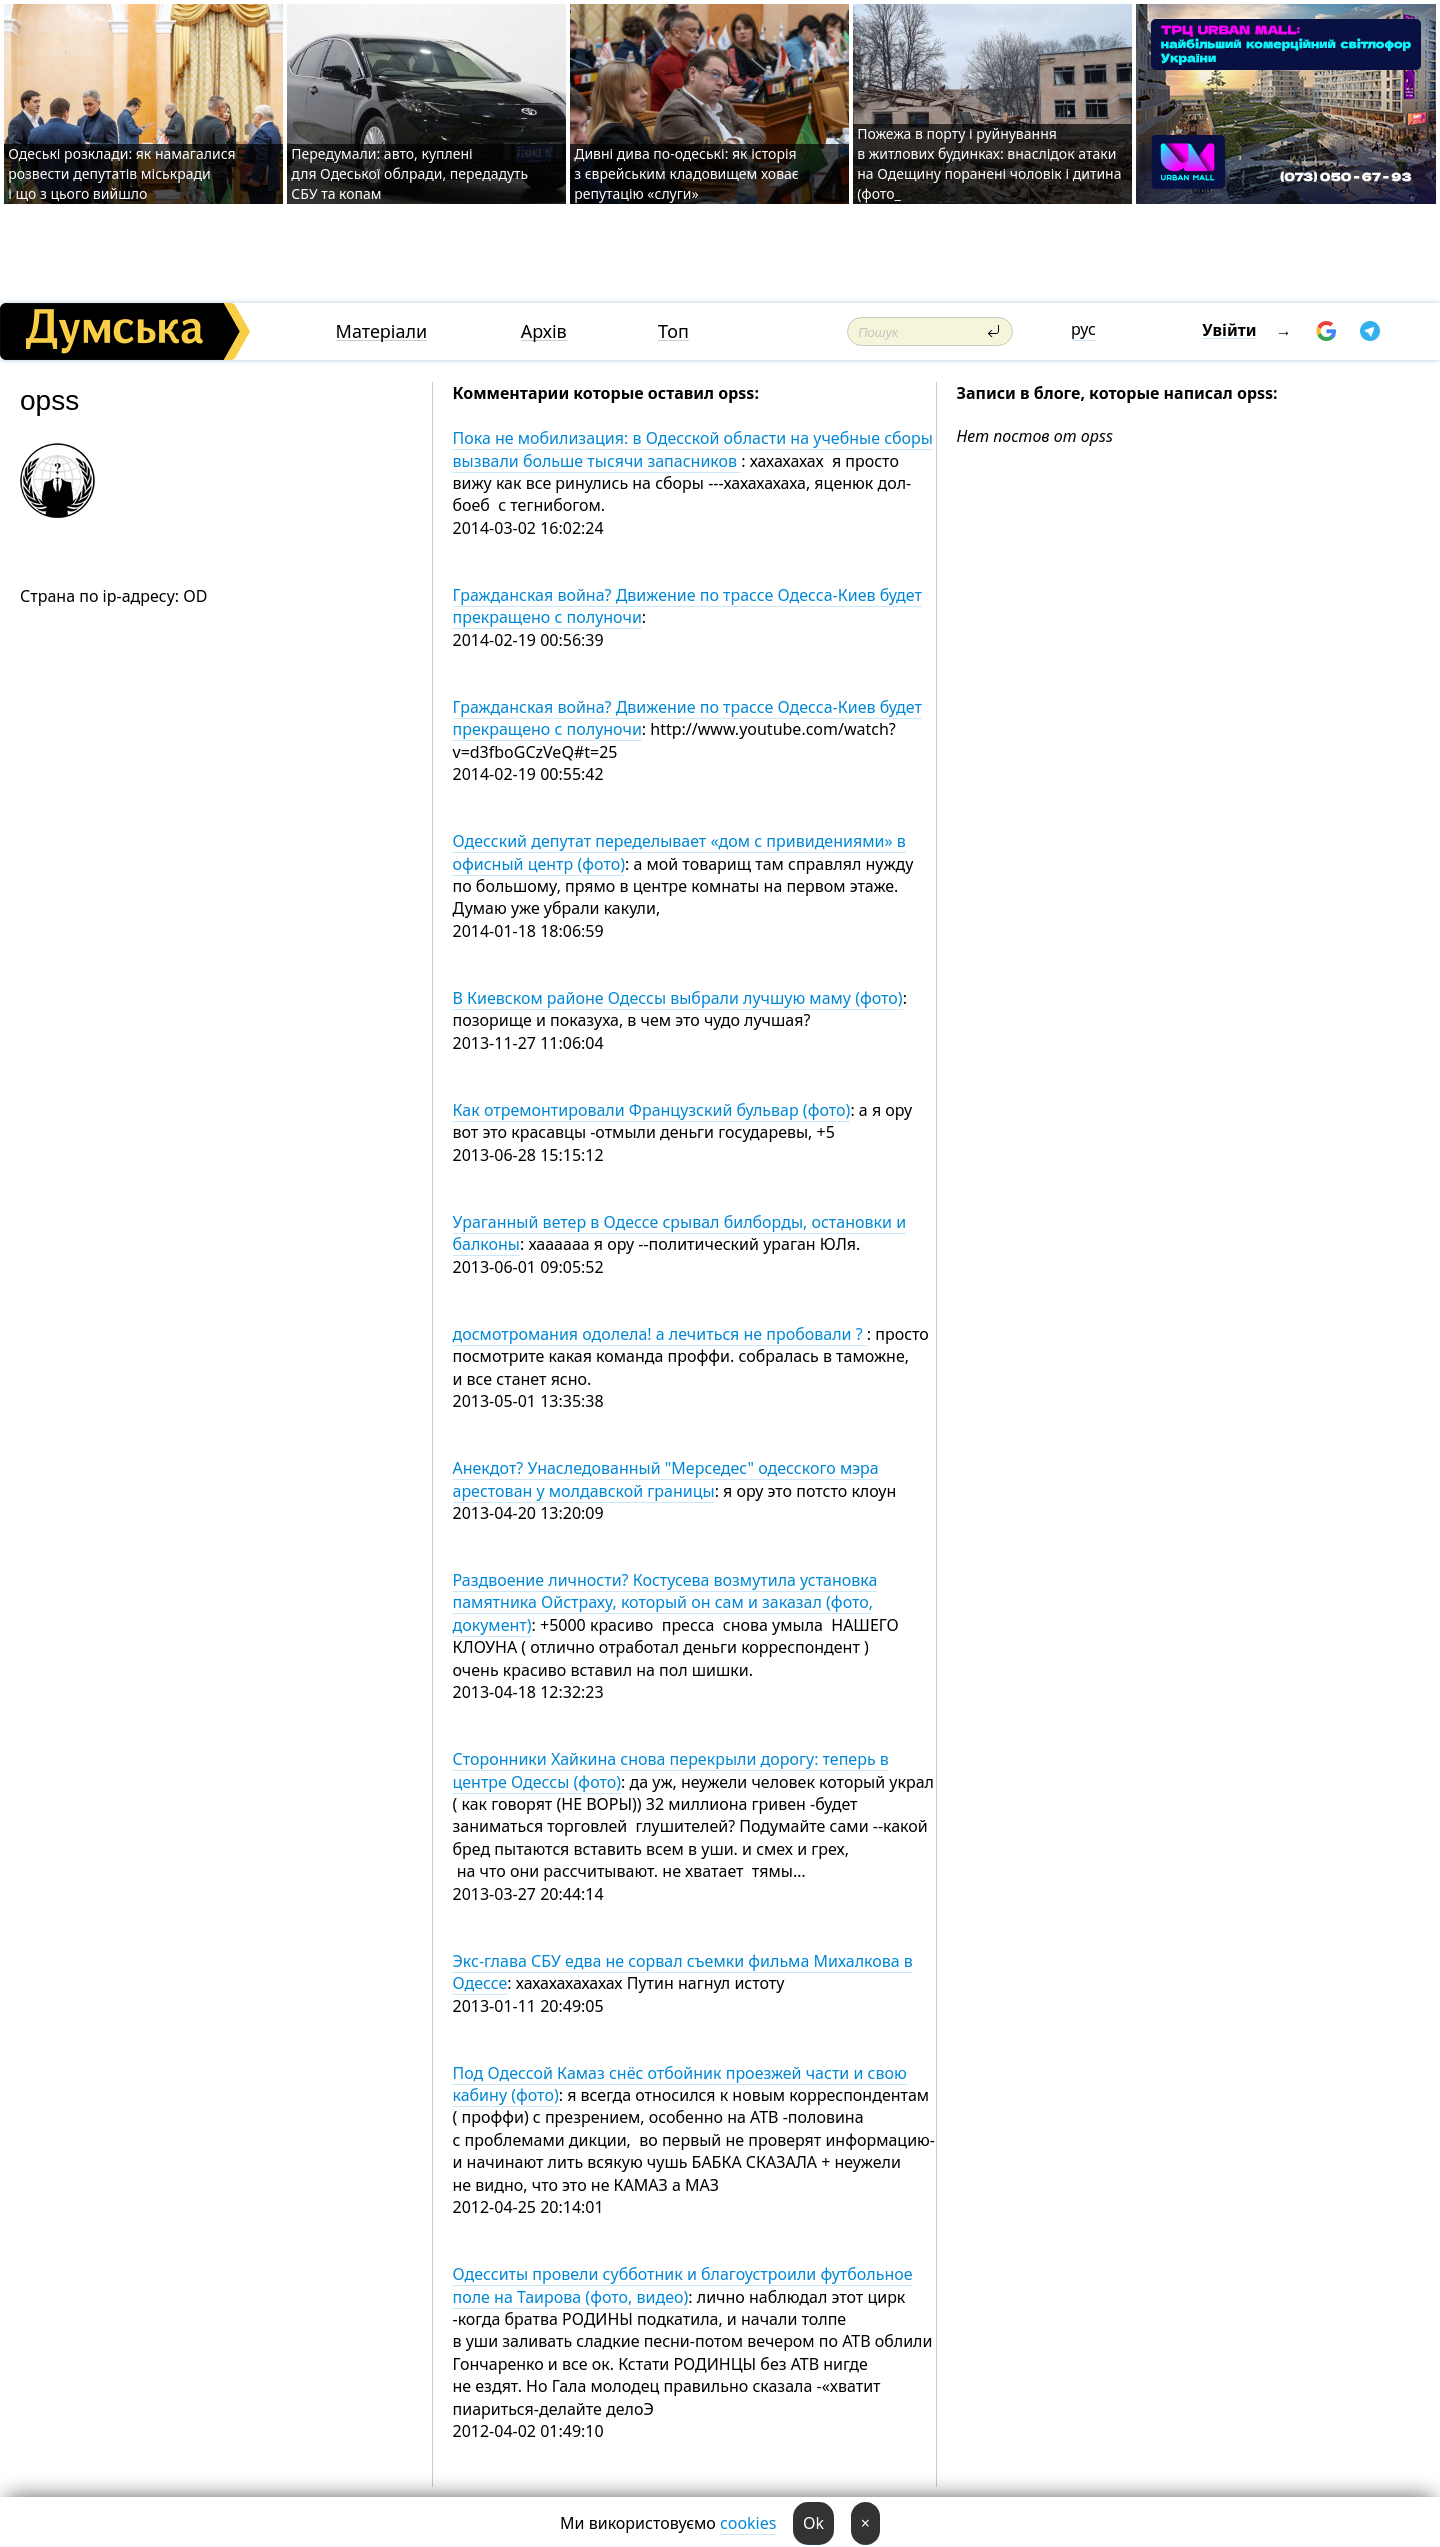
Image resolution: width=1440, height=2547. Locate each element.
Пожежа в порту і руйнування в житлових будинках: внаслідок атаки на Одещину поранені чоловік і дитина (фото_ (989, 163)
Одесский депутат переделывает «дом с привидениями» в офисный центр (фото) (679, 852)
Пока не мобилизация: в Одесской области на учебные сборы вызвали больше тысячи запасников (693, 449)
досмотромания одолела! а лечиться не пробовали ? (660, 1334)
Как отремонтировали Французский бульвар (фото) (652, 1110)
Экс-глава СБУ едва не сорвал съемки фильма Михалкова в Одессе (683, 1972)
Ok (813, 2523)
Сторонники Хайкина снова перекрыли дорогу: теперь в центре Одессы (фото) (671, 1770)
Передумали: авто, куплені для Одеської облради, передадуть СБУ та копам (409, 173)
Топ (673, 331)
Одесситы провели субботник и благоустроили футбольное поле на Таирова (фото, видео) (683, 2285)
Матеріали (382, 331)
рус (1083, 329)
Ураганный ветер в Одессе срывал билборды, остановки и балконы (680, 1233)
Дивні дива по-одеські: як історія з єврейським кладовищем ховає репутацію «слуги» (686, 173)
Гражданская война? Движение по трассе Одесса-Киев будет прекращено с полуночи (687, 606)
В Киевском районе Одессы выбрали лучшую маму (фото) (678, 998)
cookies (748, 2523)
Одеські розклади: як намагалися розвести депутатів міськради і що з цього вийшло (121, 173)
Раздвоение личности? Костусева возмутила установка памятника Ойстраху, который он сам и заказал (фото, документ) (665, 1602)
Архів (544, 331)
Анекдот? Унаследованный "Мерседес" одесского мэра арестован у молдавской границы (666, 1479)
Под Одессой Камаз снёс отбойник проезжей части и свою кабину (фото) (680, 2084)
